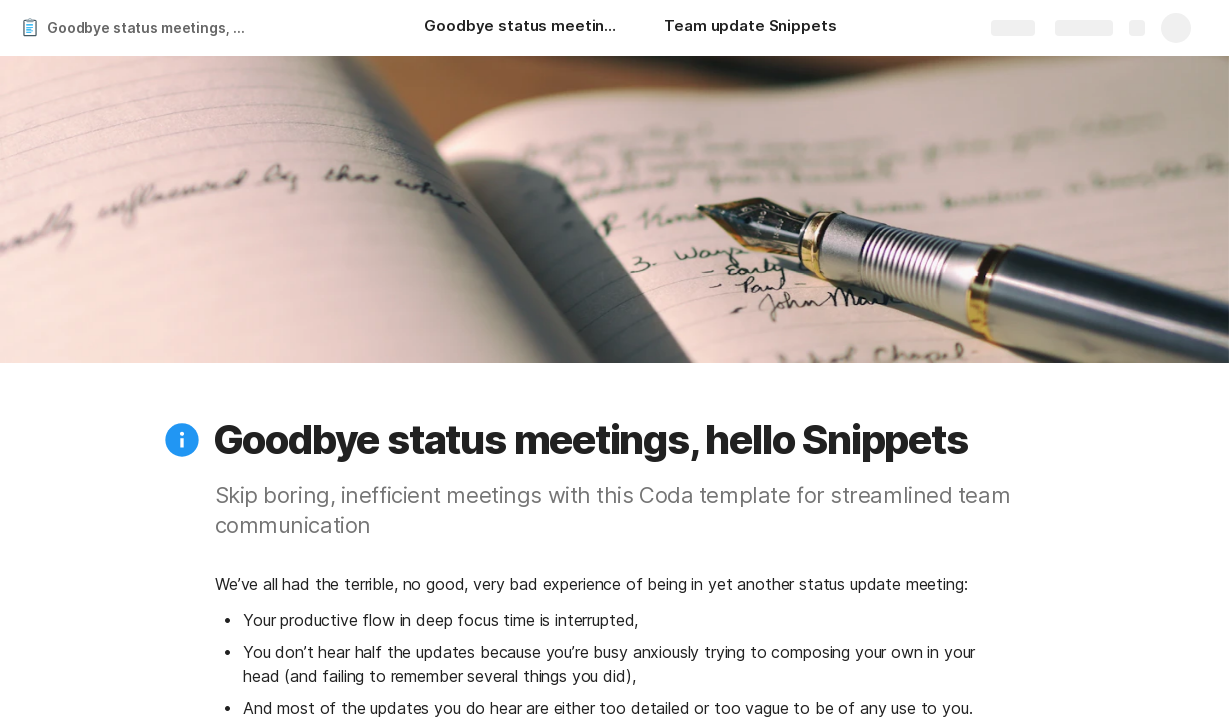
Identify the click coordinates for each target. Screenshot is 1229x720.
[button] (182, 440)
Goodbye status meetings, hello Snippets (153, 27)
